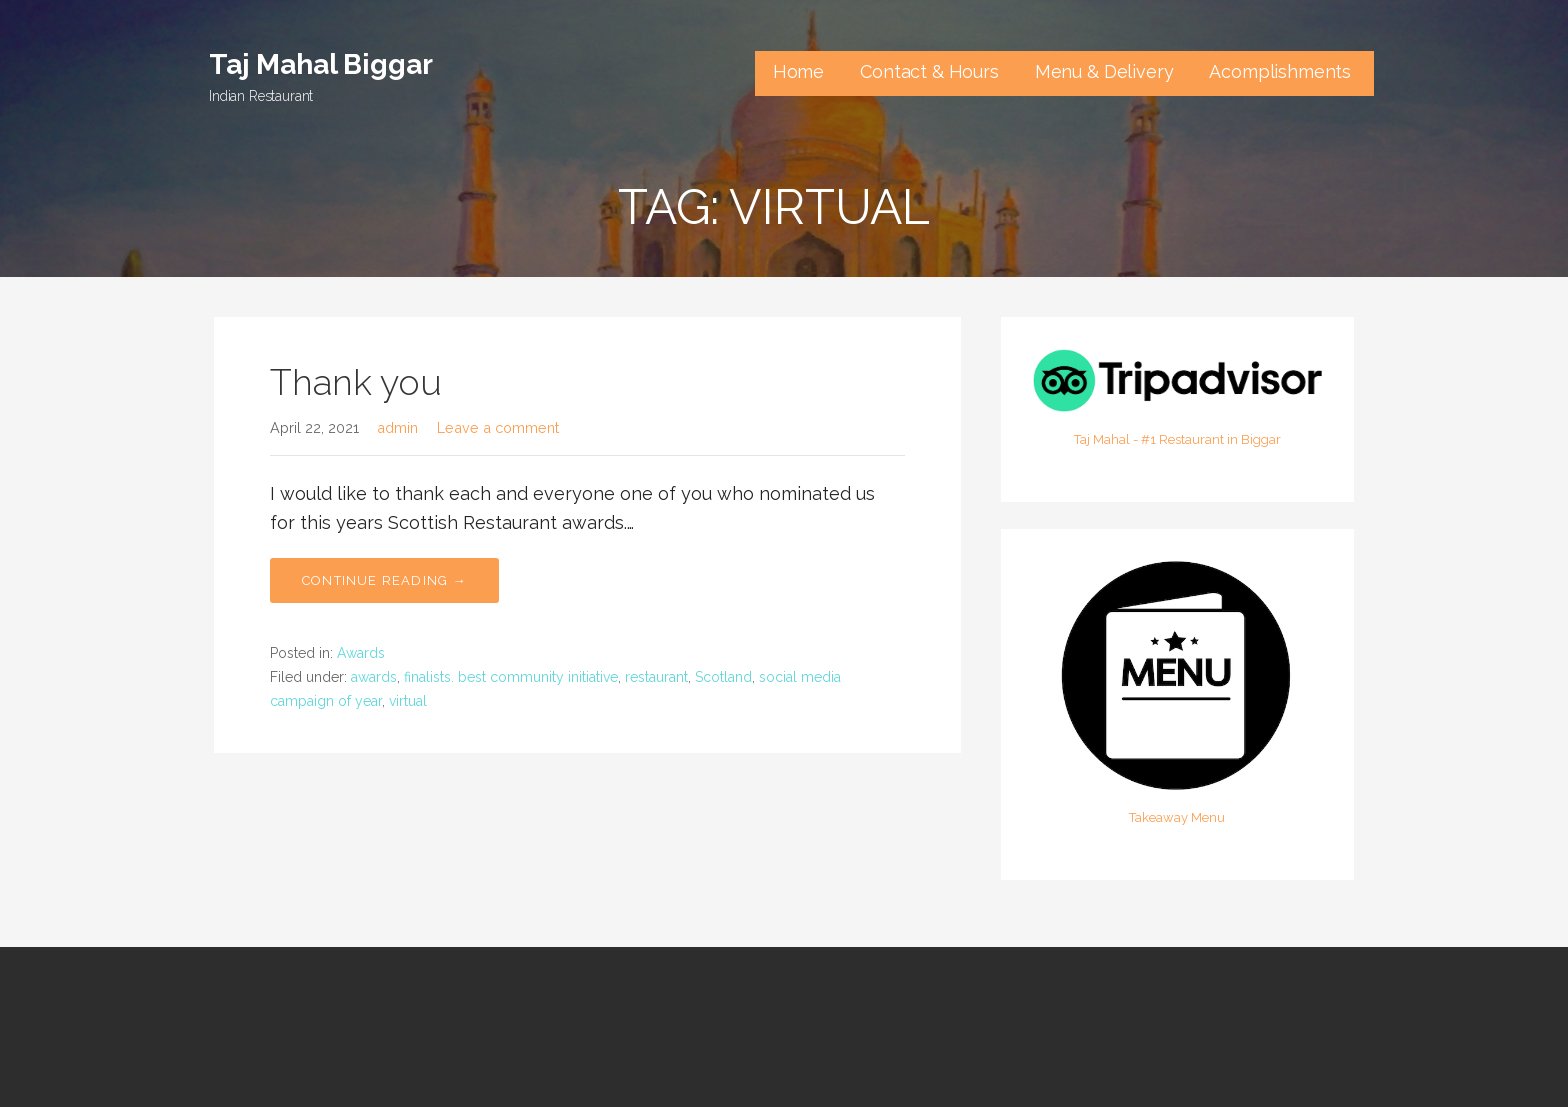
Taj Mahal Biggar (320, 64)
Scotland (723, 677)
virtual (408, 701)
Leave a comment (498, 427)
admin (397, 427)
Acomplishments (1282, 71)
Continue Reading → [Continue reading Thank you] (384, 580)
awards (374, 677)
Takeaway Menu (1177, 817)
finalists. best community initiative (511, 677)
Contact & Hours (929, 71)
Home (798, 71)
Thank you (356, 382)
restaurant (656, 677)
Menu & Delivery (1104, 71)
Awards (361, 653)
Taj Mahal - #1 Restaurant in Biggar (1177, 439)
